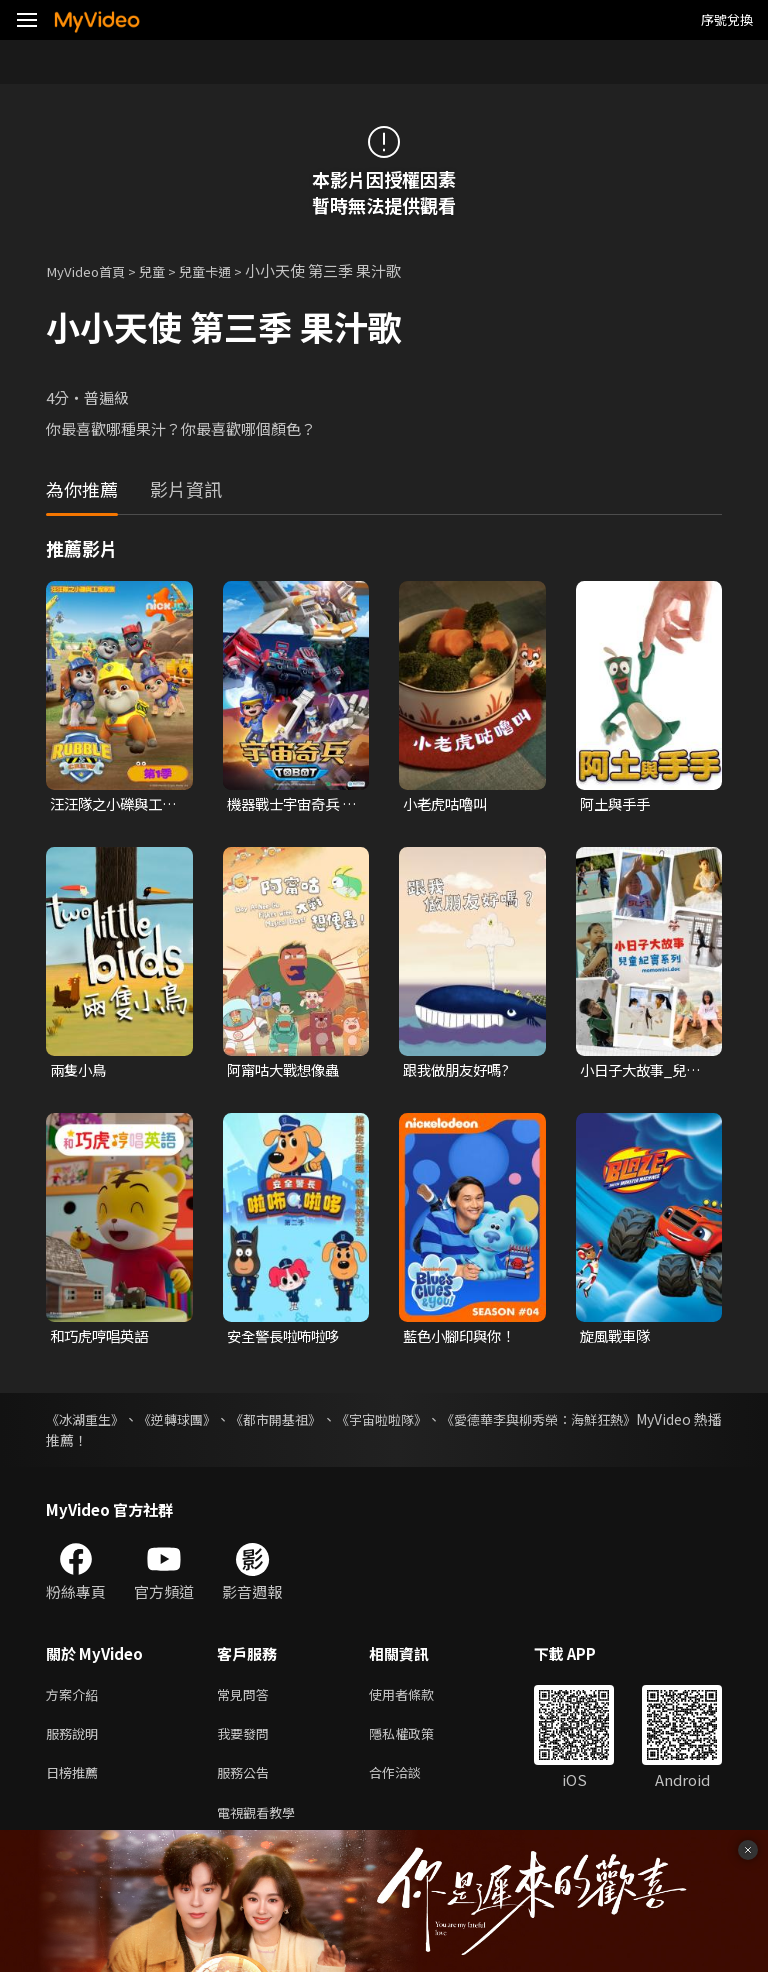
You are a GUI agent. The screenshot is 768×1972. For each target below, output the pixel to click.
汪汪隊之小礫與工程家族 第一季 (110, 805)
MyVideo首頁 (91, 270)
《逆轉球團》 (198, 1423)
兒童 (166, 270)
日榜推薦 (76, 1783)
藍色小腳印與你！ (463, 1339)
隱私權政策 (418, 1741)
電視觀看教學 (262, 1825)
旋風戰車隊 (617, 1339)
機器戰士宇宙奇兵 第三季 (287, 805)
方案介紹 (76, 1699)
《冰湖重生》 (88, 1423)
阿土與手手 (617, 804)
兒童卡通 (225, 270)
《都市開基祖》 (314, 1423)
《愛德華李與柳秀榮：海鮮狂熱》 (617, 1423)
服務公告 (247, 1783)
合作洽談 (411, 1783)
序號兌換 (727, 19)
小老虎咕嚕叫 (448, 804)
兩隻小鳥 (80, 1072)
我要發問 (247, 1741)
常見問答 (247, 1699)
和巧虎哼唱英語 (102, 1339)
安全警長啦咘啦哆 (287, 1339)
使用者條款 (418, 1699)
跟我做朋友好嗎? (459, 1072)
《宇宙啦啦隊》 (438, 1423)
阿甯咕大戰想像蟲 (287, 1072)
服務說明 (76, 1741)
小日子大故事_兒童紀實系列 (644, 1073)
